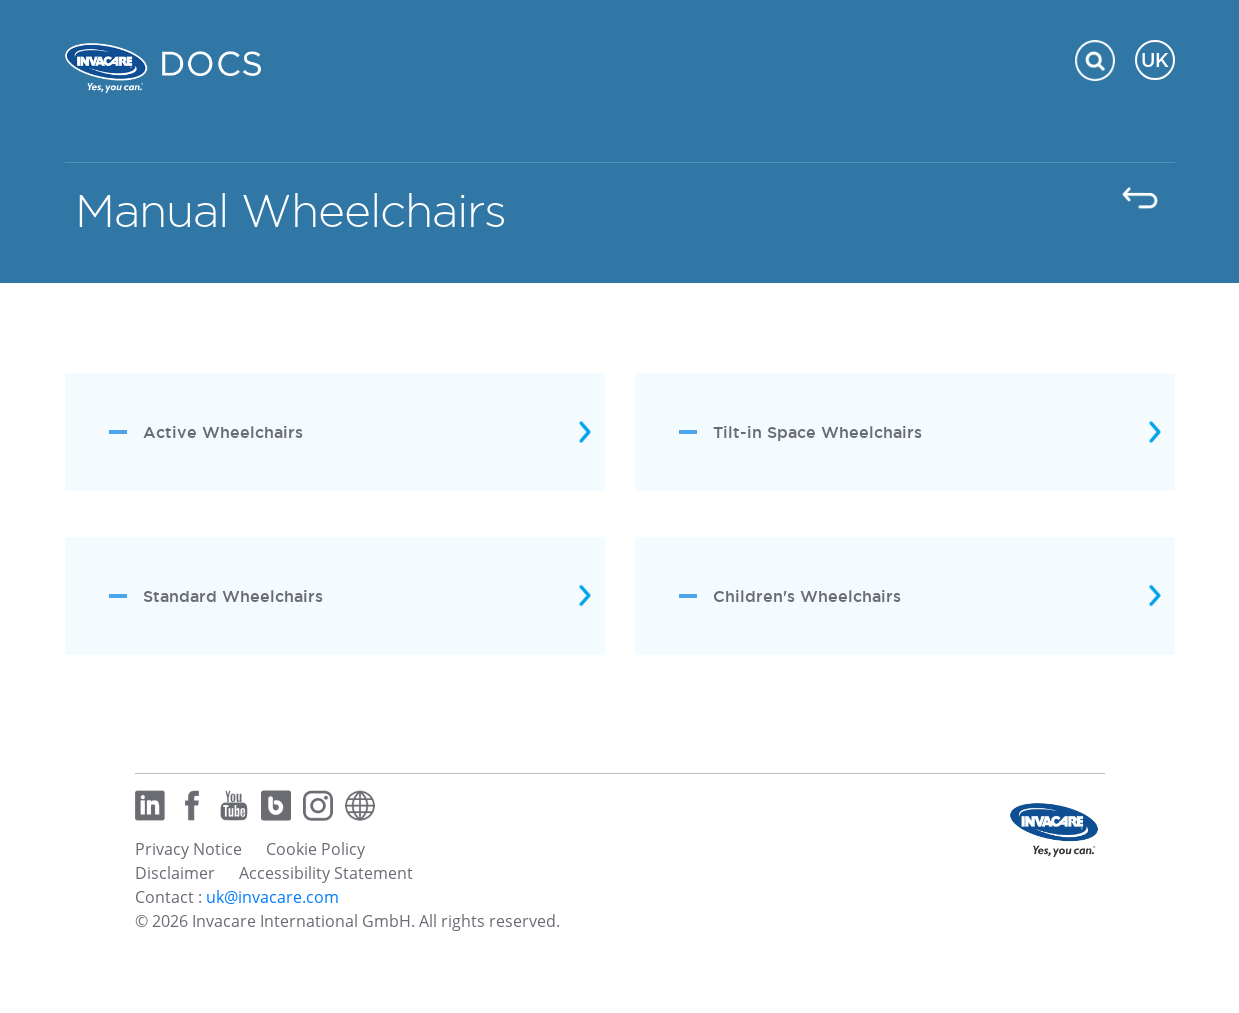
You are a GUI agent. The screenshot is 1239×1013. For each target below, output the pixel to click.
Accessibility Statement (326, 873)
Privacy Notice (188, 849)
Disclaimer (175, 873)
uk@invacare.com (272, 897)
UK (1155, 60)
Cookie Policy (315, 849)
